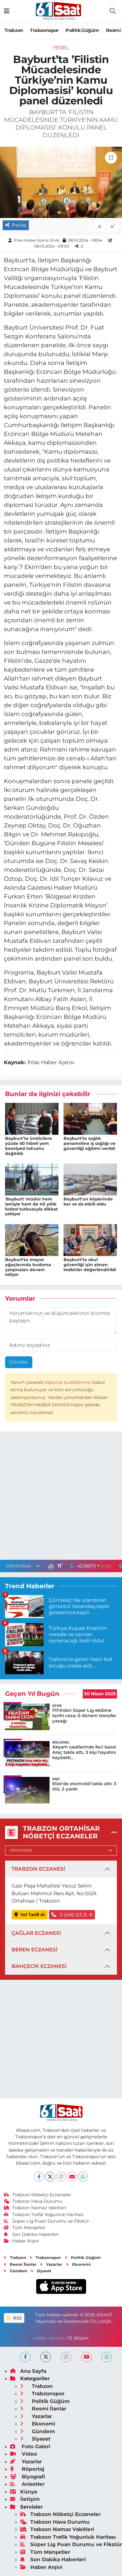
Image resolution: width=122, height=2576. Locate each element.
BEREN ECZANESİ (34, 1950)
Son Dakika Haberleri (31, 2234)
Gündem (15, 2270)
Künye (23, 2492)
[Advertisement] (61, 1496)
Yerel (61, 48)
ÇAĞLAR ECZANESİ (36, 1933)
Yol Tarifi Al (30, 1914)
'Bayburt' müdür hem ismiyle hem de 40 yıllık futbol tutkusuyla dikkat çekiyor (31, 1206)
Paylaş (15, 225)
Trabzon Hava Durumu (33, 2201)
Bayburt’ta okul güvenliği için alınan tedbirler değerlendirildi (90, 1264)
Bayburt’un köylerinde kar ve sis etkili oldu (88, 1201)
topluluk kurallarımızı (68, 1382)
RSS (14, 2318)
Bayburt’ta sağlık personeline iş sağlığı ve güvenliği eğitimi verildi (89, 1143)
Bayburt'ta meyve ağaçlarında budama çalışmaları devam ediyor (28, 1267)
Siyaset (41, 2270)
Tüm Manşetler (25, 2227)
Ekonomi (78, 2264)
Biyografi (27, 2477)
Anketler (27, 2484)
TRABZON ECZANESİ (38, 1869)
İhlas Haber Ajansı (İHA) (36, 240)
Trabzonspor (44, 30)
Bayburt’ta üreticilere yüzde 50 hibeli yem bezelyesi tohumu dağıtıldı (28, 1146)
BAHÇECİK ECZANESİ (39, 1966)
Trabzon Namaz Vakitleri (35, 2207)
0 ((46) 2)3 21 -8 (72, 1914)
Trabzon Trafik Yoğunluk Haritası (44, 2214)
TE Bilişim (78, 2338)
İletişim (25, 2499)
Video (23, 2454)
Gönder (18, 1362)
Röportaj (27, 2469)
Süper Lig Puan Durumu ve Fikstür (46, 2221)
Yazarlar (51, 2264)
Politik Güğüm (82, 30)
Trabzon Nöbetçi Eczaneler (38, 2194)
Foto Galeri (30, 2446)
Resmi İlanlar (20, 2264)
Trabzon (13, 30)
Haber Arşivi (21, 2241)
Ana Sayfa (28, 2371)
